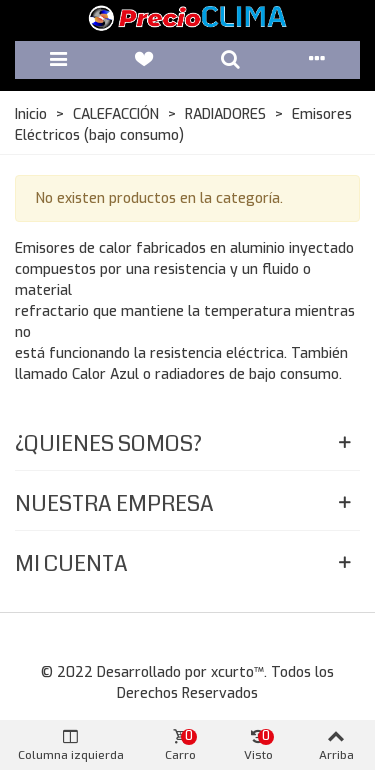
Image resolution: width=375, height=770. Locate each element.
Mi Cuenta (71, 563)
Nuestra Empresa (114, 503)
